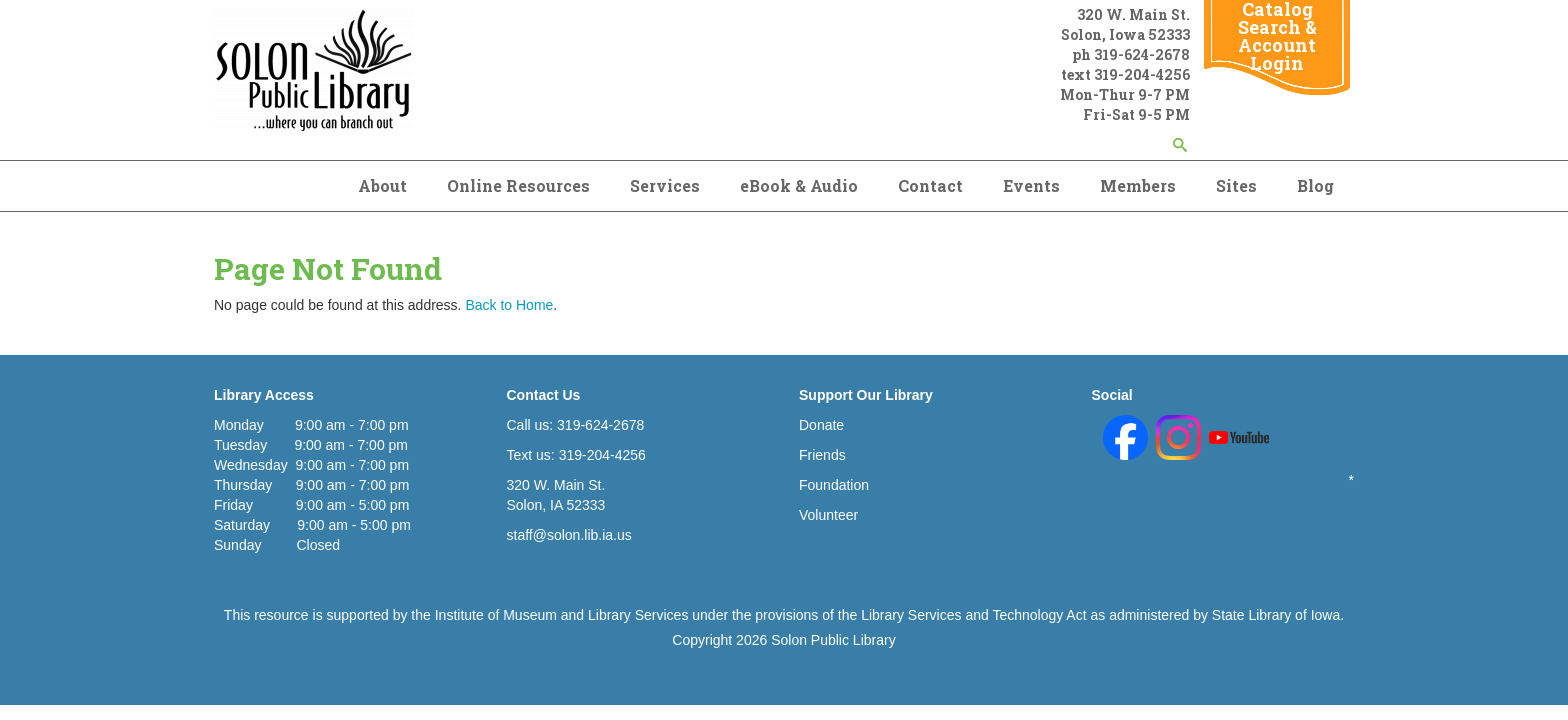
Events (1031, 185)
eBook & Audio (799, 185)
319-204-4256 (1142, 74)
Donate (821, 425)
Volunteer (828, 515)
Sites (1236, 185)
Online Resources (518, 185)
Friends (822, 455)
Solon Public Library (833, 640)
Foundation (834, 485)
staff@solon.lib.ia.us (569, 535)
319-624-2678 (1142, 54)
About (382, 185)
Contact (930, 185)
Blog (1315, 185)
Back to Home (509, 305)
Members (1138, 185)
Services (665, 185)
